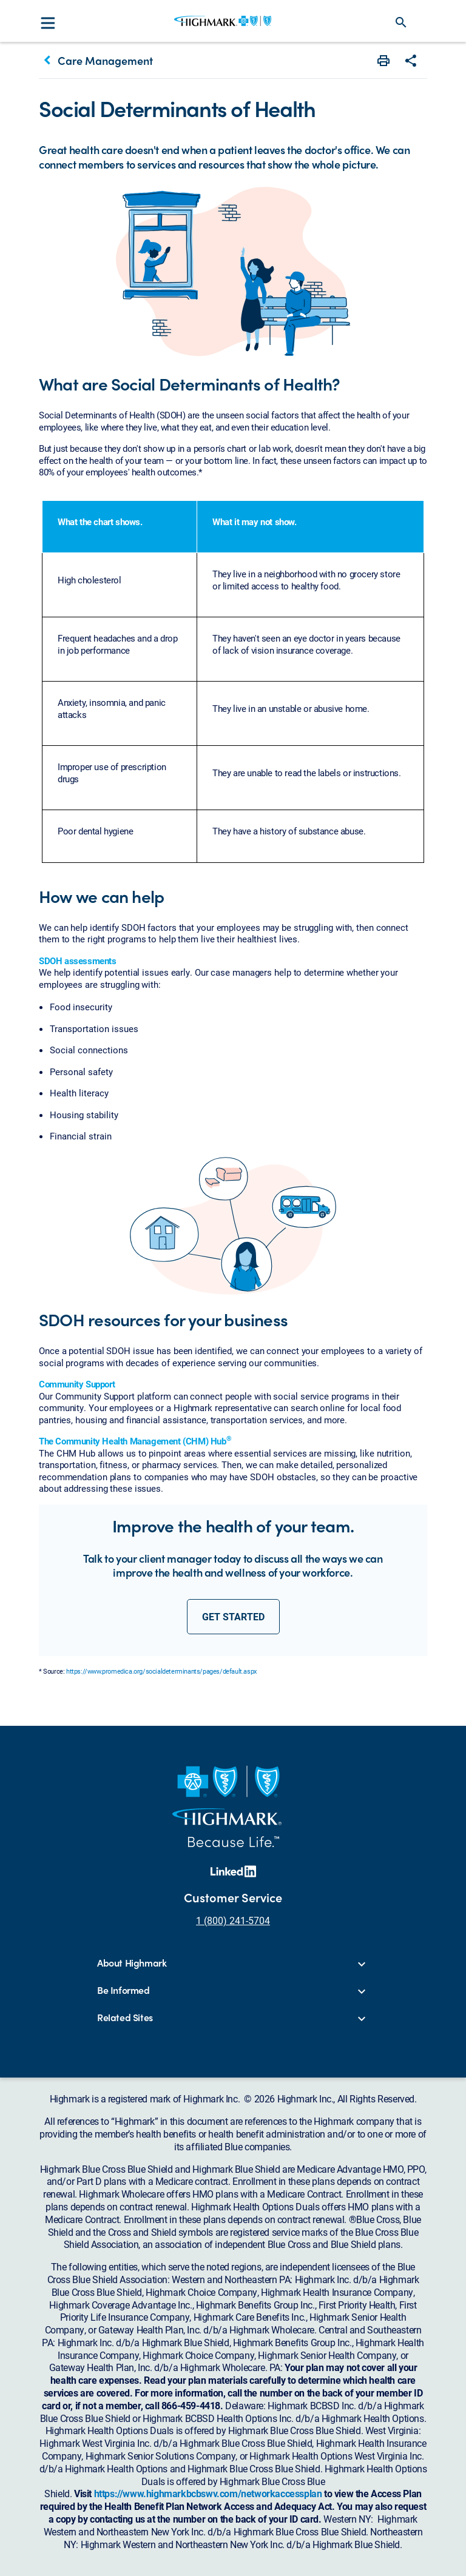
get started (233, 1616)
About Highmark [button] (131, 1963)
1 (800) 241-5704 (233, 1920)
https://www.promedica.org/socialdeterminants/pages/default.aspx (161, 1670)
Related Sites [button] (125, 2017)
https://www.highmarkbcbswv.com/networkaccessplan (208, 2493)
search (401, 22)
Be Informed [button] (123, 1990)
